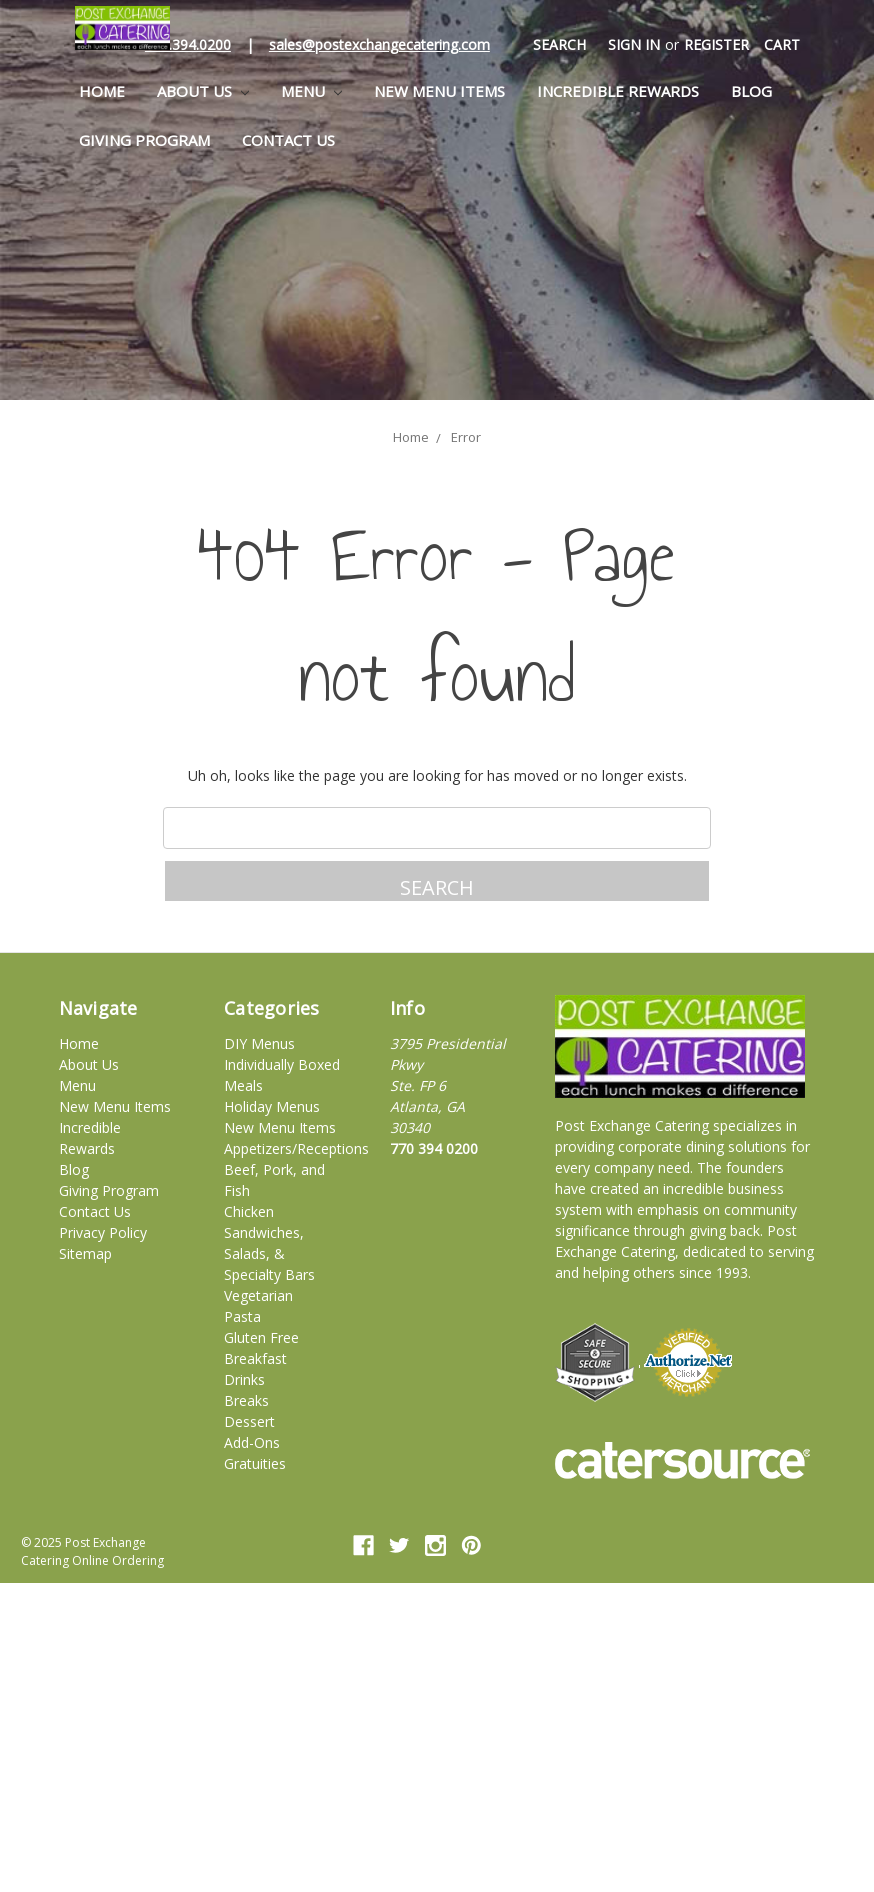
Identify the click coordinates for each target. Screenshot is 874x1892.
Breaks (246, 1400)
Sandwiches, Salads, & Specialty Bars (269, 1253)
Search (559, 44)
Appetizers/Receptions (296, 1148)
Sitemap (85, 1253)
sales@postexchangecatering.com (379, 44)
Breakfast (255, 1358)
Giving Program (144, 140)
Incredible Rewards (618, 91)
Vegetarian (258, 1295)
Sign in (634, 44)
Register (716, 44)
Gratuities (255, 1463)
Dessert (249, 1421)
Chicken (249, 1211)
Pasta (242, 1316)
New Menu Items (439, 91)
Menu (311, 91)
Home (102, 91)
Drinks (244, 1379)
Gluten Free (261, 1337)
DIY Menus (259, 1043)
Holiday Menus (272, 1106)
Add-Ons (252, 1442)
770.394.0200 (188, 44)
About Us (203, 91)
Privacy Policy (103, 1232)
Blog (751, 91)
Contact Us (288, 140)
